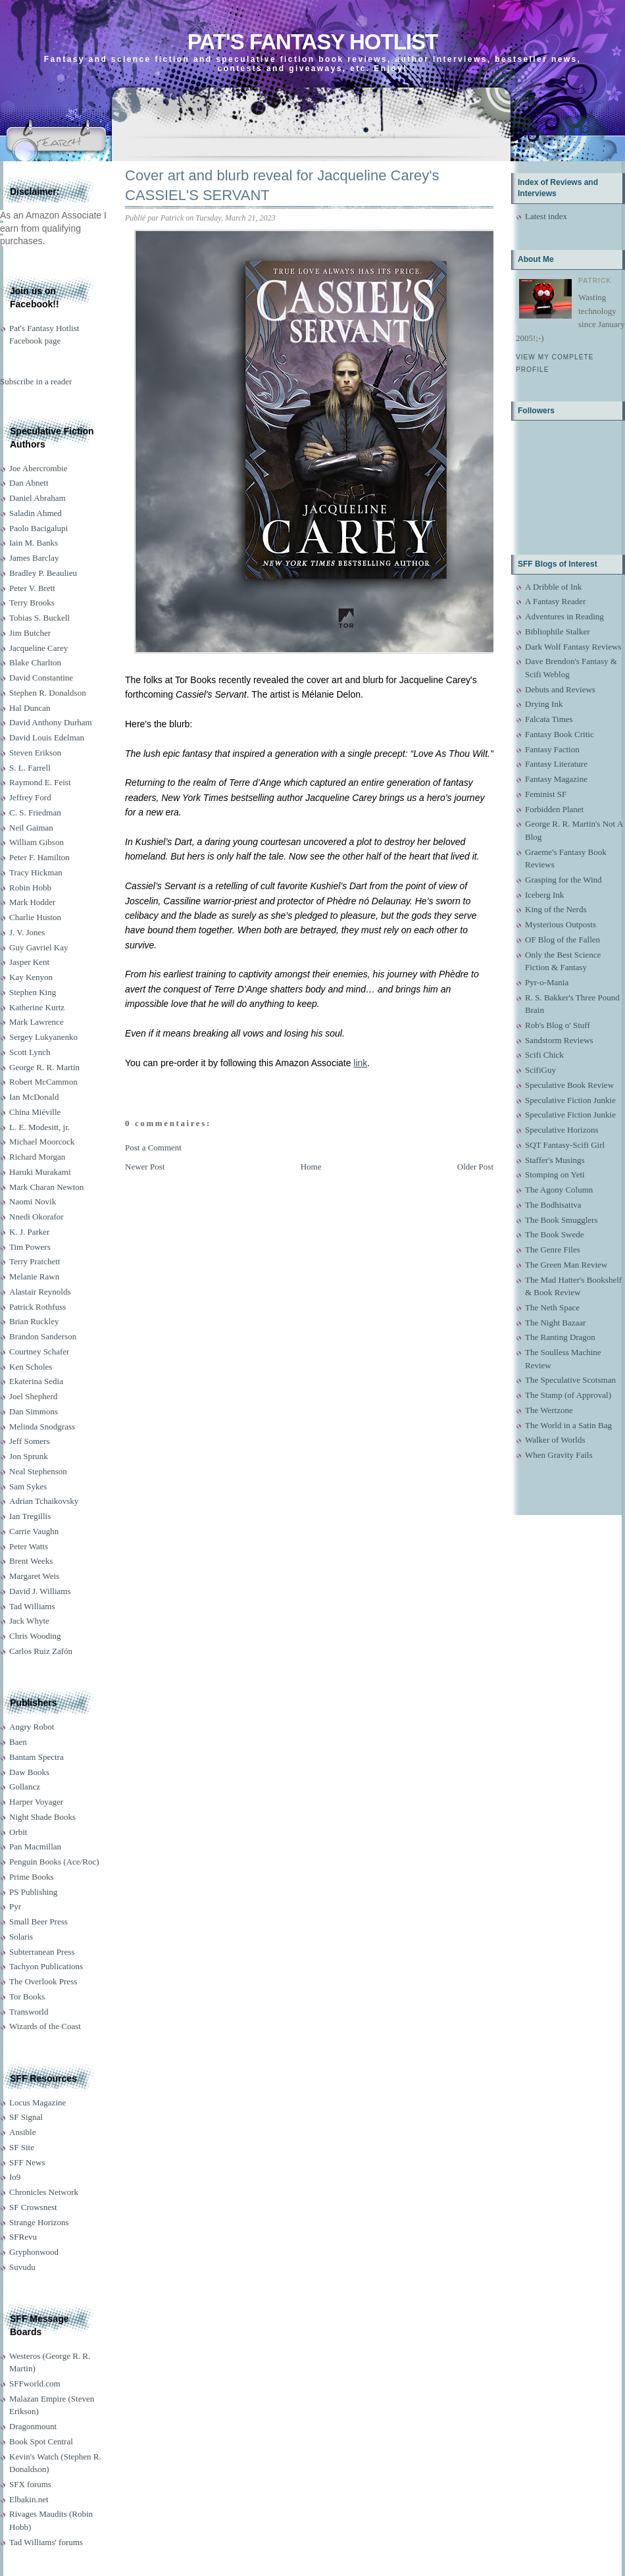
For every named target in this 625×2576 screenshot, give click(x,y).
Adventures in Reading (564, 616)
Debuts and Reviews (560, 689)
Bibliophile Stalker (557, 631)
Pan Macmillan (35, 1846)
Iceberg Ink (544, 895)
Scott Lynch (29, 1052)
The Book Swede (554, 1234)
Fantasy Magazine (556, 779)
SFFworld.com (35, 2383)
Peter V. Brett (32, 588)
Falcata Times (549, 719)
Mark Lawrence (36, 1022)
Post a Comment (153, 1147)
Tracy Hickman (36, 872)
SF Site (21, 2147)
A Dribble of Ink (553, 587)
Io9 (14, 2177)
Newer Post (144, 1167)
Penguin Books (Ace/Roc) (54, 1862)
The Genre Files (552, 1249)
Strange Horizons (39, 2222)
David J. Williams (39, 1591)
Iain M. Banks (33, 543)
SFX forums (30, 2484)
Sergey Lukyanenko (43, 1037)
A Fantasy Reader (555, 601)
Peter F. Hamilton (39, 857)
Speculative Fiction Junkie (570, 1100)
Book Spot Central (41, 2441)
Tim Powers (30, 1247)
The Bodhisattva (553, 1205)
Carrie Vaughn (34, 1531)
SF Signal (26, 2117)
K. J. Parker (29, 1232)
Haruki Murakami (40, 1172)
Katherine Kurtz (36, 1007)
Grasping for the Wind (563, 880)
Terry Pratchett (34, 1261)
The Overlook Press (43, 1981)
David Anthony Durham (50, 722)
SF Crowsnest (33, 2207)
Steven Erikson (35, 753)
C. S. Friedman (35, 812)
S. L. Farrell (30, 768)
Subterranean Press (41, 1952)
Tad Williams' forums (46, 2542)
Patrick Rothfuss (37, 1307)
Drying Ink (543, 704)
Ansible (22, 2132)
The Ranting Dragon (560, 1337)
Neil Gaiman (31, 828)
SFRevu (23, 2237)
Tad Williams (32, 1606)
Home (311, 1167)
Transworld (28, 2012)
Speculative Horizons (562, 1130)
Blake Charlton (35, 662)
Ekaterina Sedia (36, 1381)
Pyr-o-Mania (546, 982)
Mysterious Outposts (560, 924)
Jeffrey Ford (30, 797)
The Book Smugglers (561, 1220)
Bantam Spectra (36, 1757)
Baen (18, 1742)
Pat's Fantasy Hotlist (313, 42)
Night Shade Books (42, 1817)
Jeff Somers (29, 1441)
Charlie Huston (35, 917)
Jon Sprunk (28, 1456)
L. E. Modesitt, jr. (39, 1127)
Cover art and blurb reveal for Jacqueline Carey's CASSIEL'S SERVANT (282, 185)
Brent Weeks (31, 1561)
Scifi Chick (544, 1055)
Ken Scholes (30, 1367)
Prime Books (31, 1877)
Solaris (21, 1937)
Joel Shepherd (33, 1396)
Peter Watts (28, 1546)
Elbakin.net (29, 2499)
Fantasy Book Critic (559, 734)
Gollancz (24, 1786)
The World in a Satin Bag (568, 1425)
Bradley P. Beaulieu (43, 573)
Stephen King (32, 992)
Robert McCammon (43, 1082)
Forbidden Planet (554, 809)
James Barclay (34, 558)
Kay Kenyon (31, 977)
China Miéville (35, 1112)
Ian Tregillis (30, 1516)
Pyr (15, 1906)
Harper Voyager (36, 1802)
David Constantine (41, 678)
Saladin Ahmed (35, 513)
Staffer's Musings (555, 1160)
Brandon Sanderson (42, 1336)
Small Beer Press (38, 1921)
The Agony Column (559, 1190)
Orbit (18, 1832)
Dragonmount (33, 2426)
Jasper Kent (29, 962)
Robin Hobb (30, 887)
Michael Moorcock (41, 1141)
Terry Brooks (32, 602)
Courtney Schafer (39, 1351)
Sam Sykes (28, 1486)
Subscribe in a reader (36, 381)
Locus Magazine (37, 2102)
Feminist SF (545, 794)
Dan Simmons (33, 1411)
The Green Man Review (566, 1265)
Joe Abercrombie (38, 468)
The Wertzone (549, 1410)
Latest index (546, 216)
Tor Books (27, 1996)
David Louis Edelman (46, 737)
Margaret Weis (34, 1576)
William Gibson (36, 842)
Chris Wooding (35, 1636)
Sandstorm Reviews (559, 1040)
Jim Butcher (30, 633)
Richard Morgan (37, 1157)
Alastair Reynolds (40, 1292)
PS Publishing (33, 1892)
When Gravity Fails (559, 1455)
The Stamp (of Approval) (568, 1395)
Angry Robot (31, 1727)
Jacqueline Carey (38, 648)
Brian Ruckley (34, 1321)
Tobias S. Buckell (39, 618)
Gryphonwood (34, 2252)
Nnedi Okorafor (36, 1217)
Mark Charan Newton (46, 1187)
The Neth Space (552, 1307)
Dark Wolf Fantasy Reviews (573, 647)
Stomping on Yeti (555, 1174)
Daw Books (29, 1772)
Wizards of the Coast (45, 2026)
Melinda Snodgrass (42, 1426)
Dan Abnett (29, 483)
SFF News (27, 2162)
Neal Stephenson (38, 1471)
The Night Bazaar (555, 1322)
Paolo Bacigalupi (38, 528)
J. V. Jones (27, 932)
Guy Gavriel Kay (38, 947)
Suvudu (22, 2267)
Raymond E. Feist (40, 782)
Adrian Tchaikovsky (43, 1501)
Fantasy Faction (552, 749)
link (360, 1063)
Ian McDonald (34, 1097)
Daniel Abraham (37, 498)
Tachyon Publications (46, 1966)
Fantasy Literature (556, 764)
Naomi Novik (32, 1201)
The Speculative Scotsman (570, 1380)
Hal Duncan (29, 708)
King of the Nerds (556, 909)
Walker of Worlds (555, 1440)
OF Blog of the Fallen (562, 939)
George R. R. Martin (44, 1067)
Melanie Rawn (34, 1276)
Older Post (475, 1167)
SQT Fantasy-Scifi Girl (565, 1145)
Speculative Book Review (569, 1085)
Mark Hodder (32, 902)
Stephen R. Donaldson (47, 693)
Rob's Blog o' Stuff (557, 1025)
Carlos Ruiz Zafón (40, 1651)
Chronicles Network (43, 2192)
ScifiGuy (540, 1070)
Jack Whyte (29, 1621)
